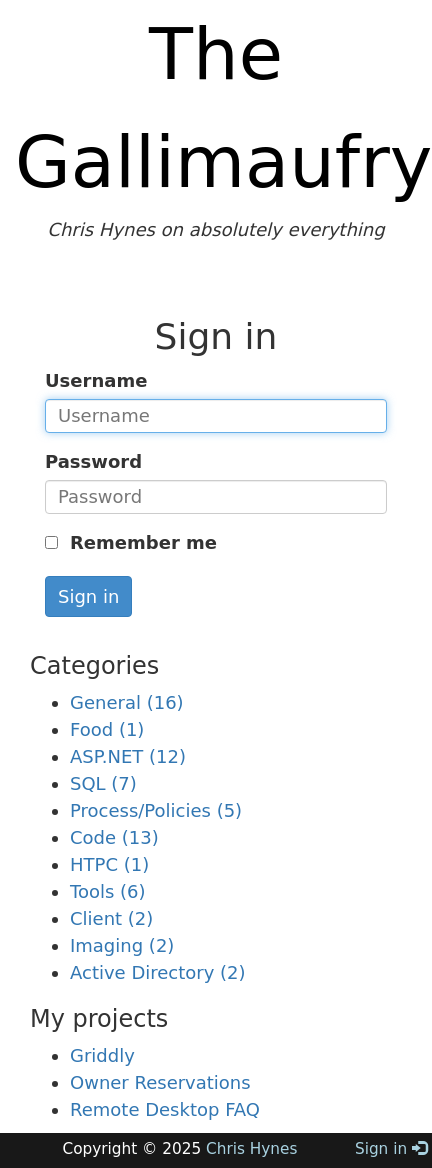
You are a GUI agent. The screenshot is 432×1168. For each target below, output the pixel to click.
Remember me (140, 542)
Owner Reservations (160, 1082)
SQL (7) (103, 783)
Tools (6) (108, 891)
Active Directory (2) (158, 972)
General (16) (127, 702)
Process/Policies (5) (156, 810)
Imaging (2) (122, 945)
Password (93, 461)
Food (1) (107, 729)
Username (96, 380)
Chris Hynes (251, 1149)
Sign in (88, 596)
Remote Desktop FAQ (165, 1109)
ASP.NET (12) (128, 756)
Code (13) (114, 837)
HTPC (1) (109, 864)
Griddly (102, 1055)
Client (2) (111, 918)
